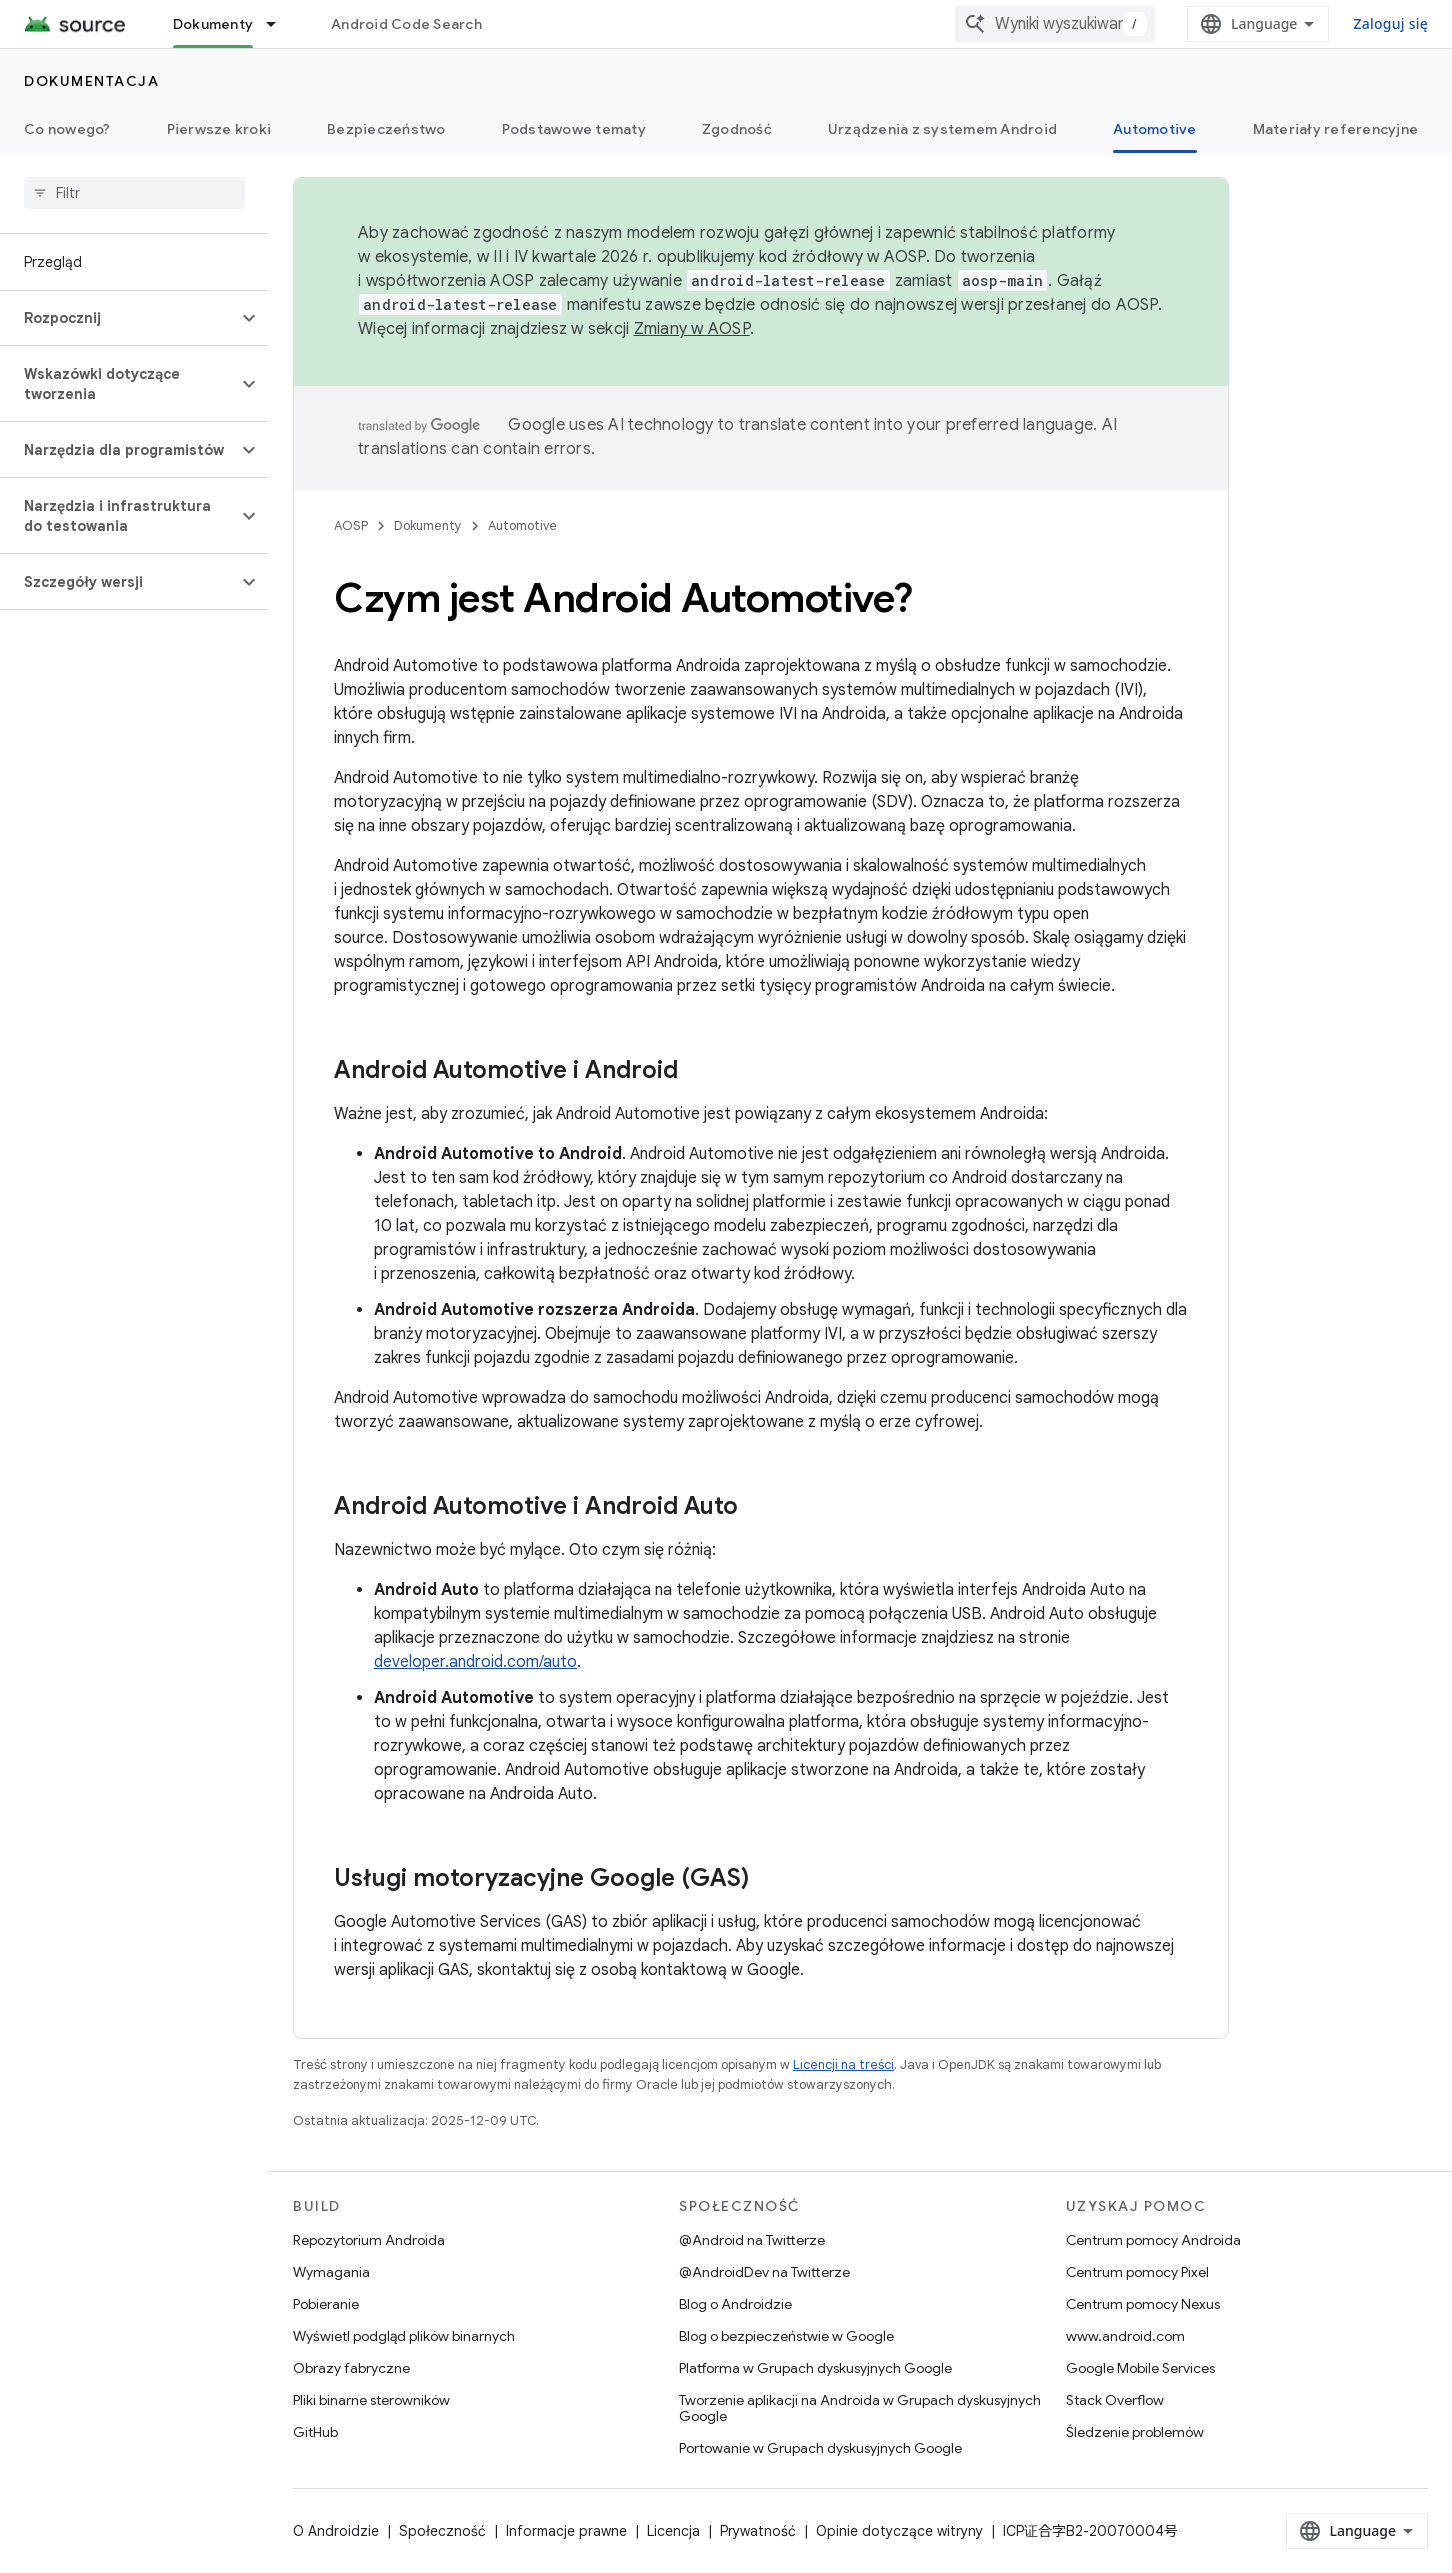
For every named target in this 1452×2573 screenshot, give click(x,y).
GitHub (315, 2432)
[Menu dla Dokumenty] (280, 24)
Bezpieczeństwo (386, 129)
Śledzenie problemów (1135, 2432)
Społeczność (442, 2531)
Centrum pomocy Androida (1153, 2240)
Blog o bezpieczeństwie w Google (786, 2336)
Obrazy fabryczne (351, 2368)
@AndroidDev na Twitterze (764, 2272)
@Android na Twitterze (752, 2240)
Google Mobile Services (1140, 2368)
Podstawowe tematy (574, 129)
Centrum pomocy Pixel (1137, 2272)
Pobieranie (326, 2304)
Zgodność (737, 129)
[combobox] (1055, 24)
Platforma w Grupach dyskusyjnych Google (815, 2368)
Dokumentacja (91, 81)
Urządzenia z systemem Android (942, 129)
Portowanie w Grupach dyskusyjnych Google (820, 2448)
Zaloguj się (1390, 23)
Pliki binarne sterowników (371, 2400)
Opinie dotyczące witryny (899, 2531)
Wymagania (331, 2272)
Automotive (522, 525)
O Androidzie (336, 2531)
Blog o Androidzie (735, 2304)
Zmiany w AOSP (692, 329)
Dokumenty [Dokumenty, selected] (213, 24)
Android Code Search (406, 24)
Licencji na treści (843, 2064)
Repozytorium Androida (369, 2240)
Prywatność (758, 2531)
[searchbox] (134, 193)
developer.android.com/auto (475, 1662)
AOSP (351, 525)
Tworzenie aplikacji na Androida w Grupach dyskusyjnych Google (860, 2408)
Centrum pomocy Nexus (1143, 2304)
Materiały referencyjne (1336, 129)
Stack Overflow (1115, 2400)
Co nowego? (67, 129)
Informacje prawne (566, 2531)
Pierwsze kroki (219, 129)
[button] (118, 318)
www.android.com (1125, 2336)
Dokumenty (428, 525)
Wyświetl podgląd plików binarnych (404, 2336)
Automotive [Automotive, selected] (1155, 129)
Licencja (673, 2531)
